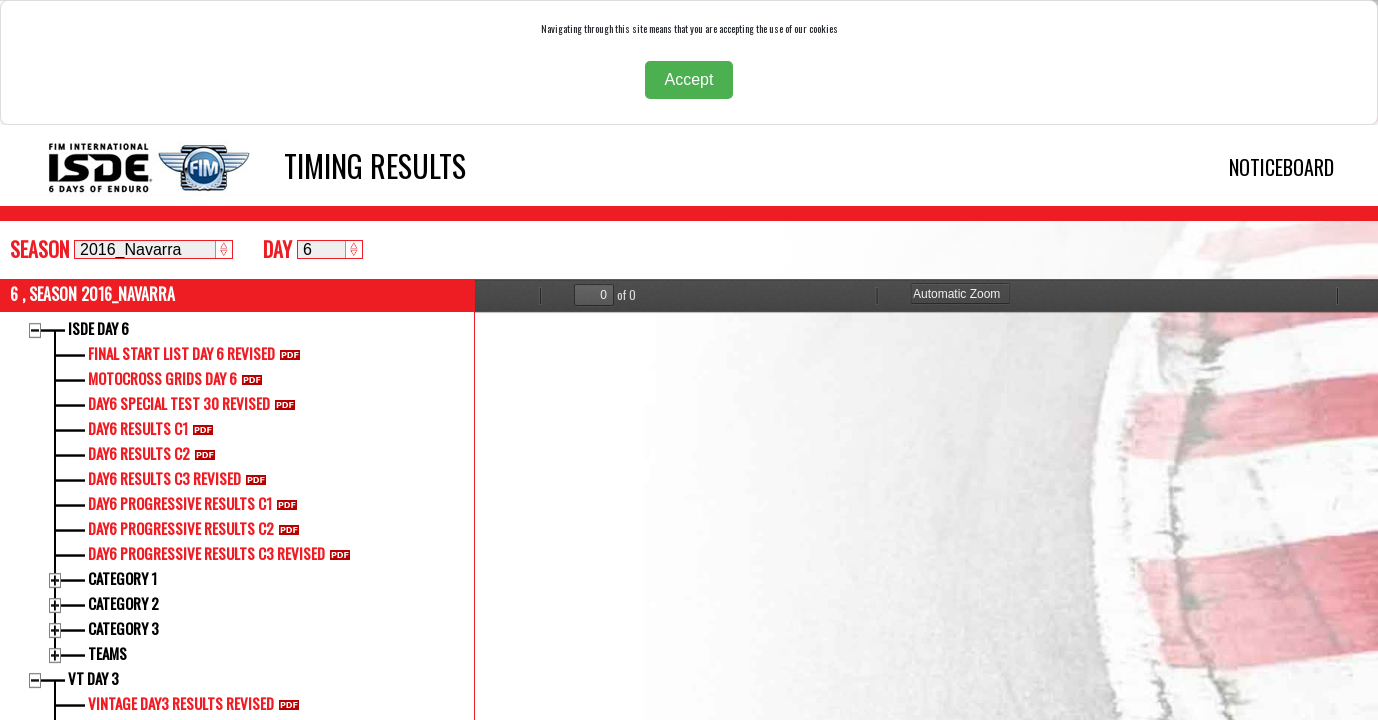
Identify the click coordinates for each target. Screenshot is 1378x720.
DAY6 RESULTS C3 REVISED (181, 478)
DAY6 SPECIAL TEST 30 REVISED (195, 403)
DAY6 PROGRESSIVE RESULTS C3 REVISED (223, 553)
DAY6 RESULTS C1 (154, 428)
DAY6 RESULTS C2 (155, 453)
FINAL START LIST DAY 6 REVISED (198, 353)
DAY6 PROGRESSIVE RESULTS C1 (196, 503)
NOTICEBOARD (1281, 167)
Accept (689, 79)
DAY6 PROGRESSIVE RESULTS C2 (197, 528)
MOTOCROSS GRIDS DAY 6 (179, 378)
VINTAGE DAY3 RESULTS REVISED (197, 703)
